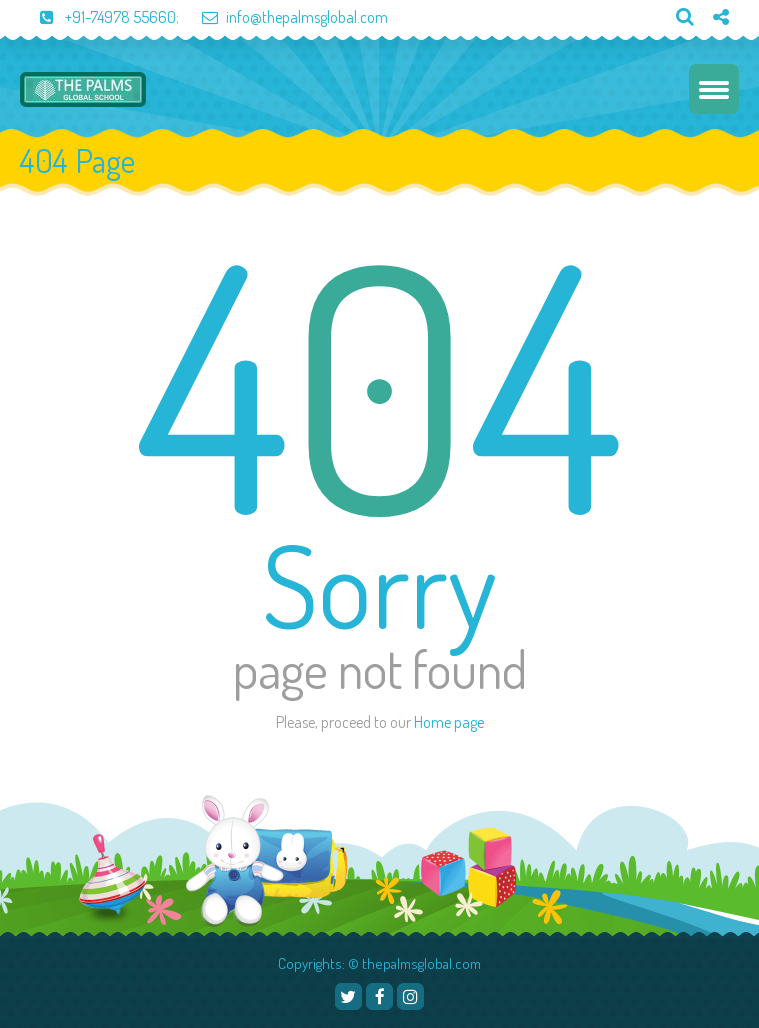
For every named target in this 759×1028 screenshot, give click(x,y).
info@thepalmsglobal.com (285, 17)
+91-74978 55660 (98, 17)
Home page (449, 722)
